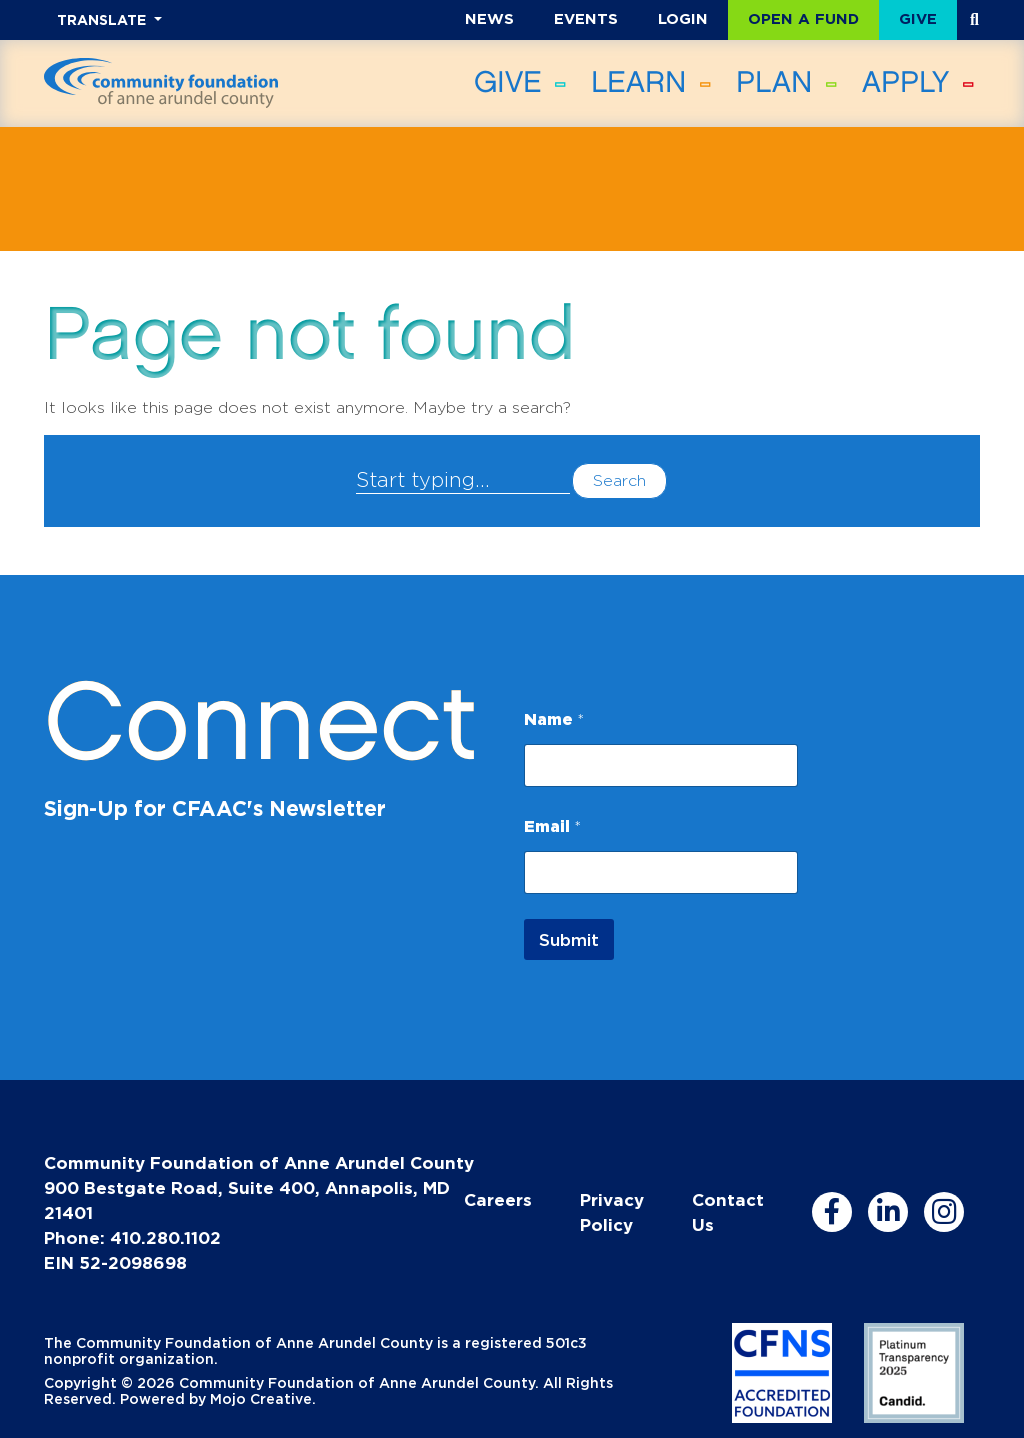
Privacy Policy (612, 1212)
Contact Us (728, 1212)
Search (619, 480)
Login (683, 18)
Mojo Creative (261, 1398)
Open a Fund (803, 18)
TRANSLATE (103, 19)
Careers (498, 1199)
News (489, 18)
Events (586, 18)
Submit (569, 939)
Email (552, 826)
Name (554, 719)
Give (918, 18)
